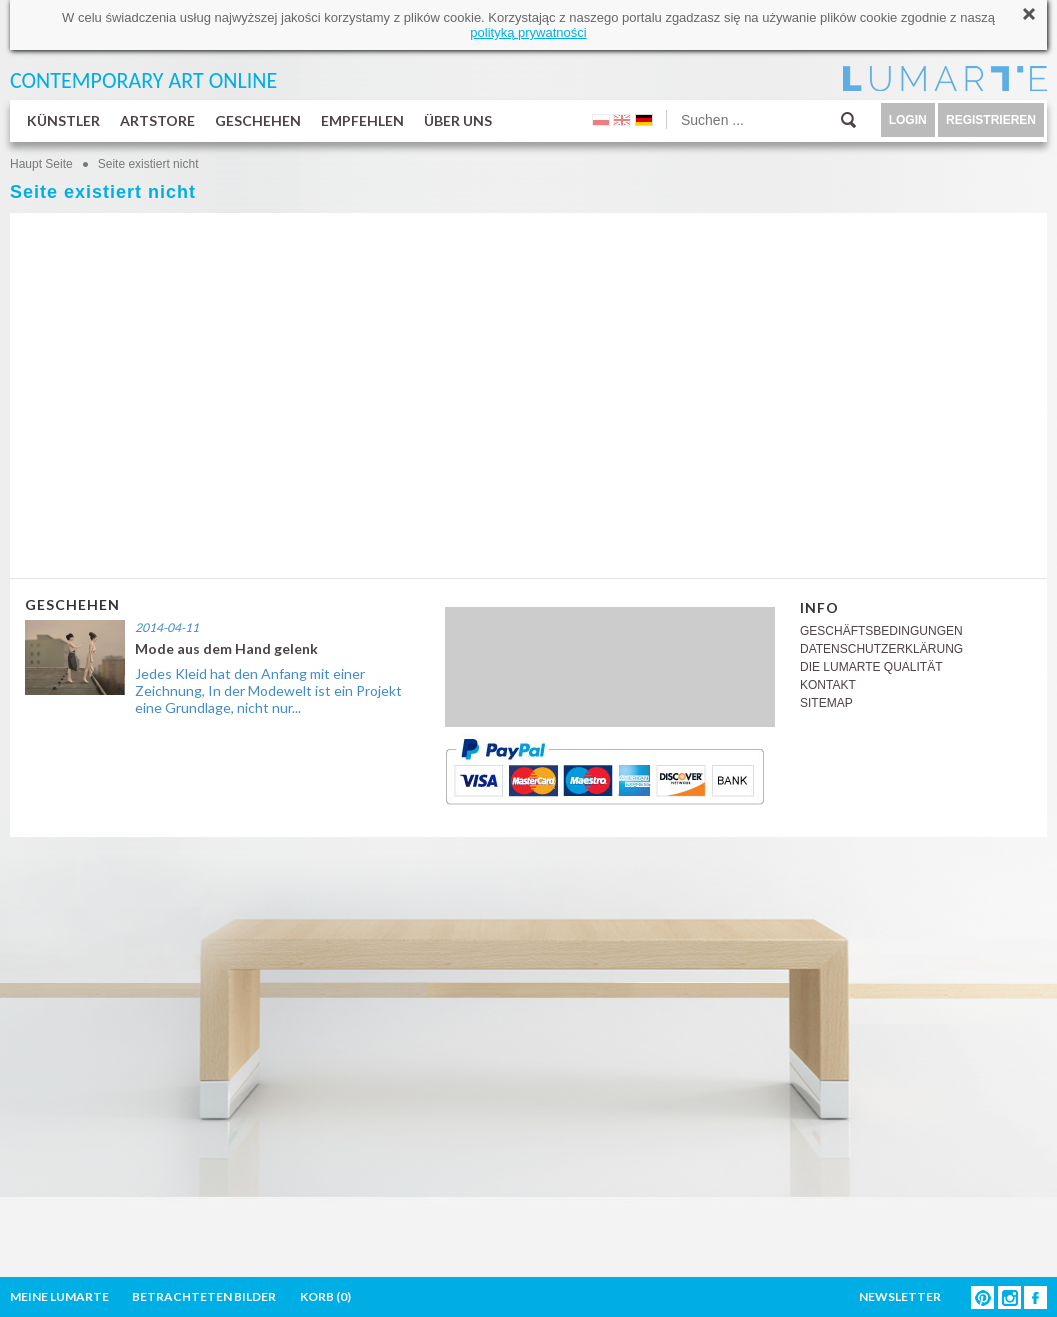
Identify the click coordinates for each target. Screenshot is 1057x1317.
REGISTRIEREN (991, 120)
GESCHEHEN (258, 120)
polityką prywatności (528, 32)
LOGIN (908, 120)
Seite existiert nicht (148, 164)
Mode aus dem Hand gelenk (226, 648)
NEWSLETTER (900, 1296)
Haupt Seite (41, 164)
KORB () (325, 1296)
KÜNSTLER (63, 120)
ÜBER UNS (458, 120)
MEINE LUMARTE (59, 1296)
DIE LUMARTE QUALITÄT (871, 667)
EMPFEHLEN (362, 120)
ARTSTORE (157, 120)
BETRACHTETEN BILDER (204, 1296)
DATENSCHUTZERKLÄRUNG (881, 649)
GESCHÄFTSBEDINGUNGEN (881, 631)
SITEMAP (826, 703)
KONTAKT (828, 685)
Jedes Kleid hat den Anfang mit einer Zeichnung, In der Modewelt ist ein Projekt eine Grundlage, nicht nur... (268, 690)
